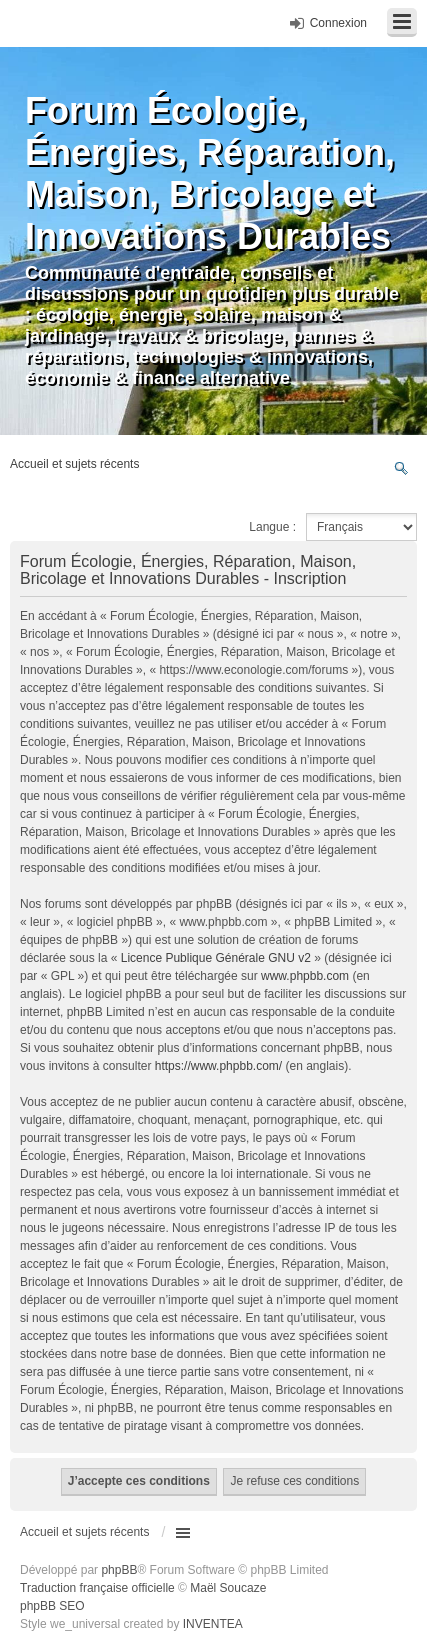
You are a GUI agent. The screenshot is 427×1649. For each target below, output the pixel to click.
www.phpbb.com (305, 976)
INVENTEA (213, 1624)
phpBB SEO (52, 1606)
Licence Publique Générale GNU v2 (216, 958)
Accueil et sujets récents (84, 1532)
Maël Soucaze (228, 1588)
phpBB (119, 1570)
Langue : (272, 527)
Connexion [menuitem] (338, 23)
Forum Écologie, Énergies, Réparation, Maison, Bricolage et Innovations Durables (210, 173)
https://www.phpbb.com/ (218, 1066)
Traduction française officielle (97, 1588)
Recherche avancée (401, 468)
